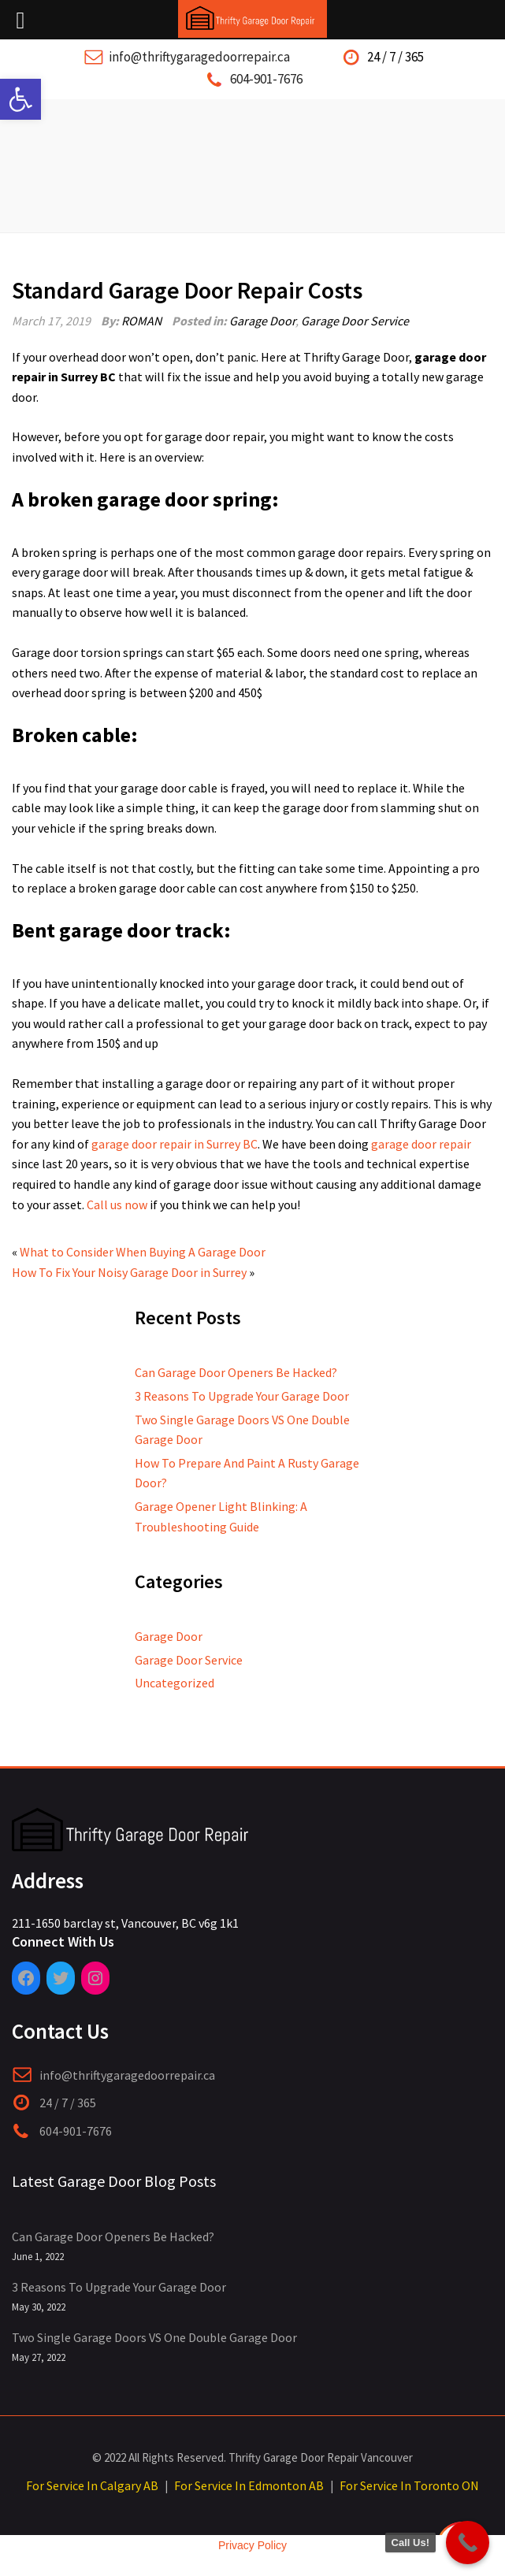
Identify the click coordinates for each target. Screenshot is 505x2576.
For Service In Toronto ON (409, 2485)
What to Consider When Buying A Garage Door (142, 1252)
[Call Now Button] (467, 2542)
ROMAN (141, 320)
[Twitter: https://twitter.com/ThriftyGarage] (60, 1978)
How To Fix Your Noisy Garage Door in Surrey (129, 1272)
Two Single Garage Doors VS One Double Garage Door (154, 2337)
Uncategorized (174, 1683)
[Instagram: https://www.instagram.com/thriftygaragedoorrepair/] (95, 1978)
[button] (20, 99)
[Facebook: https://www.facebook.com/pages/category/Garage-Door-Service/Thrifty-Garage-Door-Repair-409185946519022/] (26, 1978)
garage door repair (421, 1144)
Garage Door (262, 320)
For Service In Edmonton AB (249, 2485)
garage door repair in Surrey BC (174, 1144)
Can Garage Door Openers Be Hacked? (236, 1372)
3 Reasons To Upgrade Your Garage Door (242, 1396)
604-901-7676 (266, 78)
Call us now (117, 1204)
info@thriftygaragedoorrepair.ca (199, 56)
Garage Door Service (355, 320)
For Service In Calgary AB (92, 2485)
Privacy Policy (252, 2545)
